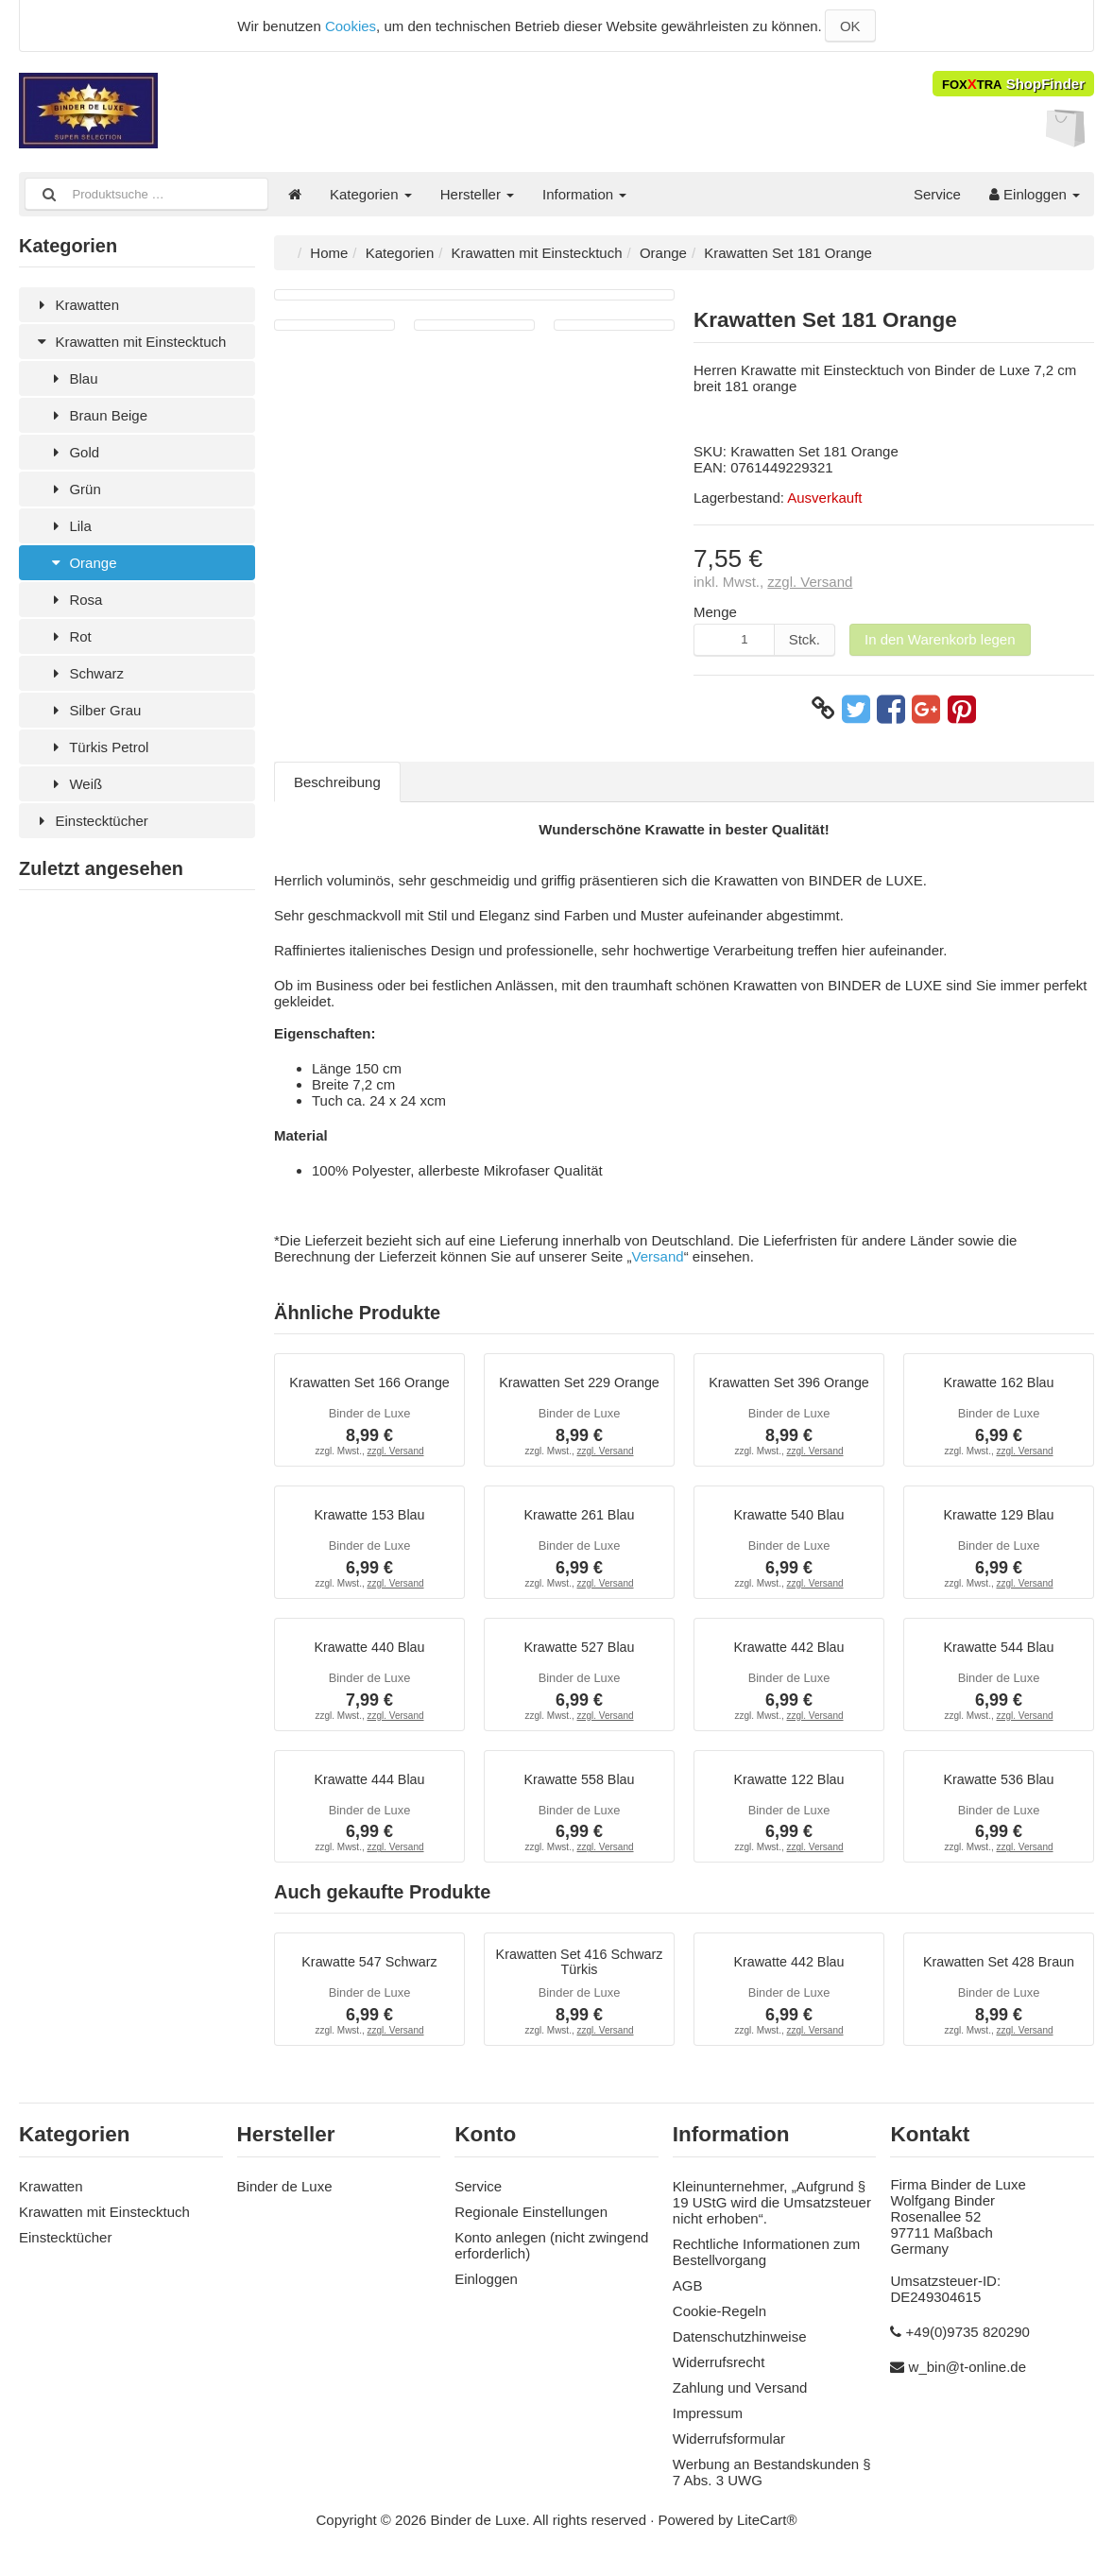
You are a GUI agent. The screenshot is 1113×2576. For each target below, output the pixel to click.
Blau (72, 378)
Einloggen (1034, 194)
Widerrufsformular (729, 2449)
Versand (658, 1256)
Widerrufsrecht (719, 2372)
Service (937, 194)
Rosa (74, 600)
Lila (69, 526)
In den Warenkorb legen (940, 639)
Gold (73, 452)
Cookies (350, 26)
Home (329, 253)
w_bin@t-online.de (967, 2377)
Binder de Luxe (285, 2197)
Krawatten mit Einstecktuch (129, 342)
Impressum (708, 2423)
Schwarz (85, 673)
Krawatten (76, 305)
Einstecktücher (90, 821)
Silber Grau (94, 710)
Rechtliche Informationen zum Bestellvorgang (766, 2262)
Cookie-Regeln (719, 2321)
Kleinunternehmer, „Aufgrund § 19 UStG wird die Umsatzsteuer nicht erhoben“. (772, 2213)
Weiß (74, 784)
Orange (81, 563)
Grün (74, 489)
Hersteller (477, 194)
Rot (69, 636)
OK (850, 26)
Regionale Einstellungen (531, 2222)
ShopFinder (1013, 84)
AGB (688, 2296)
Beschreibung (337, 782)
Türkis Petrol (97, 747)
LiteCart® (767, 2530)
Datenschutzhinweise (740, 2347)
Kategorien (371, 194)
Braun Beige (97, 415)
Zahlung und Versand (740, 2398)
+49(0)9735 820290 (968, 2342)
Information (584, 194)
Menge (715, 612)
